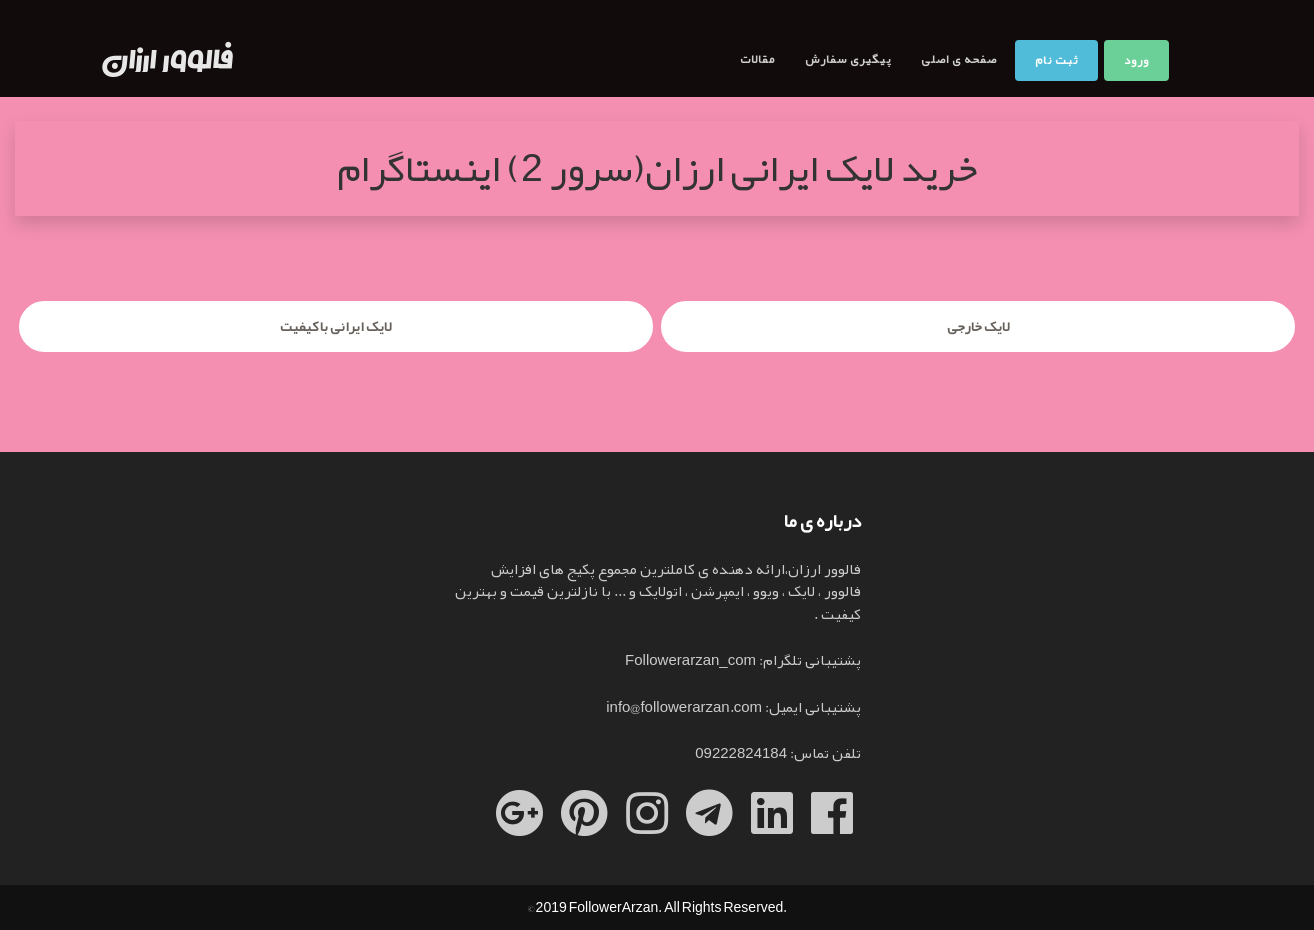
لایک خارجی (978, 326)
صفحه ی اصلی (959, 59)
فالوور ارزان (168, 61)
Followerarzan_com (690, 660)
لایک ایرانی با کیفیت (336, 326)
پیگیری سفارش (848, 59)
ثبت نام (1056, 60)
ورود (1136, 60)
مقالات (757, 59)
